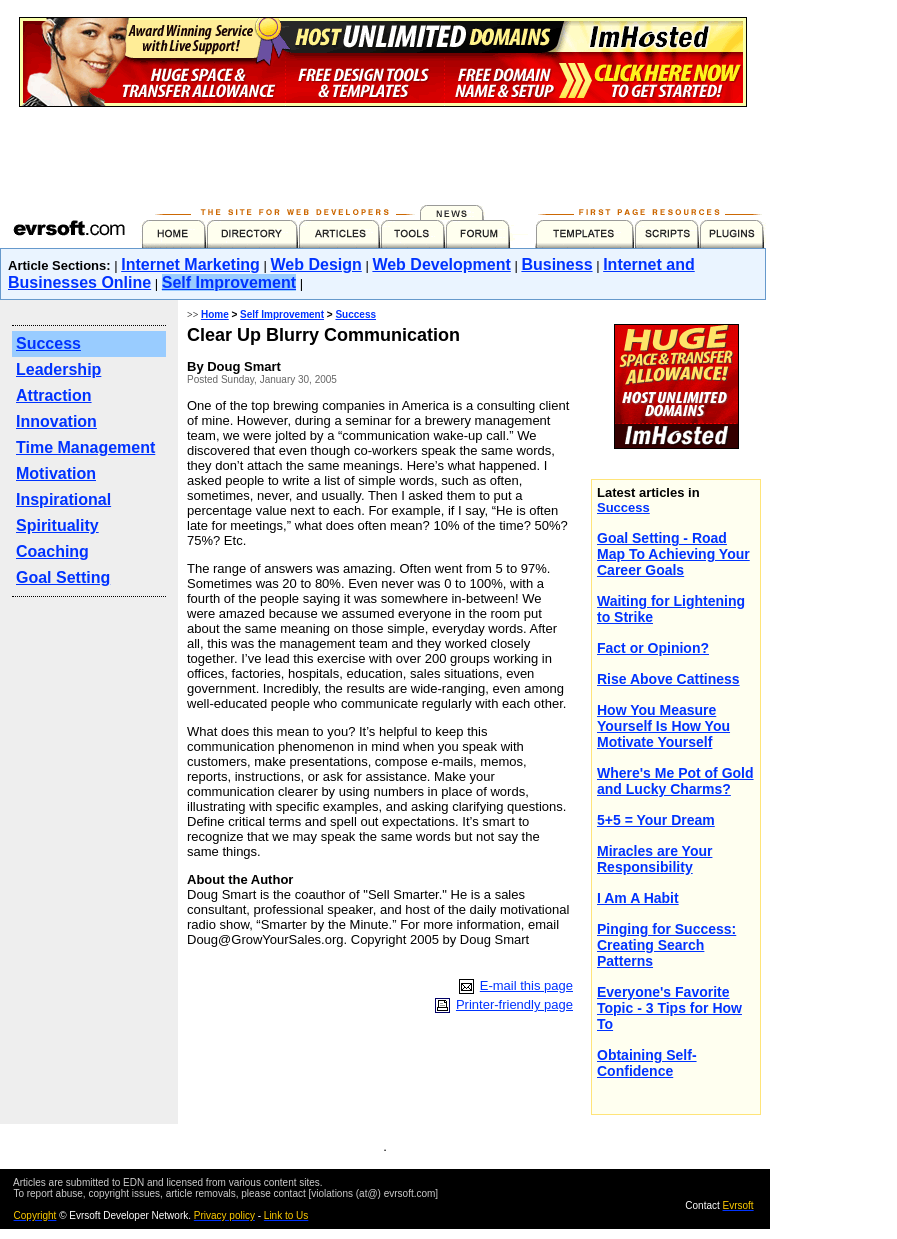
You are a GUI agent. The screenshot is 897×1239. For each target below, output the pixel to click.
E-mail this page (526, 985)
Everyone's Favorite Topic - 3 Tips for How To (669, 1008)
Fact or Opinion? (653, 648)
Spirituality (57, 525)
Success (48, 343)
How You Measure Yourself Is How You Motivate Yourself (663, 726)
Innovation (56, 421)
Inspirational (63, 499)
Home (215, 314)
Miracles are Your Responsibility (654, 859)
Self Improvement (229, 282)
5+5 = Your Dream (656, 820)
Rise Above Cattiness (668, 679)
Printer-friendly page (514, 1004)
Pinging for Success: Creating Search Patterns (666, 945)
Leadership (58, 369)
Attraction (54, 395)
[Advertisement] (383, 152)
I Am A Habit (638, 898)
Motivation (56, 473)
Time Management (85, 447)
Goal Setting (63, 577)
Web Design (316, 264)
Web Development (441, 264)
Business (556, 264)
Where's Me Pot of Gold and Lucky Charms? (675, 781)
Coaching (52, 551)
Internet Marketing (190, 264)
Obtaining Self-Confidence (647, 1063)
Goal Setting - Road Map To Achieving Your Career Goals (673, 554)
